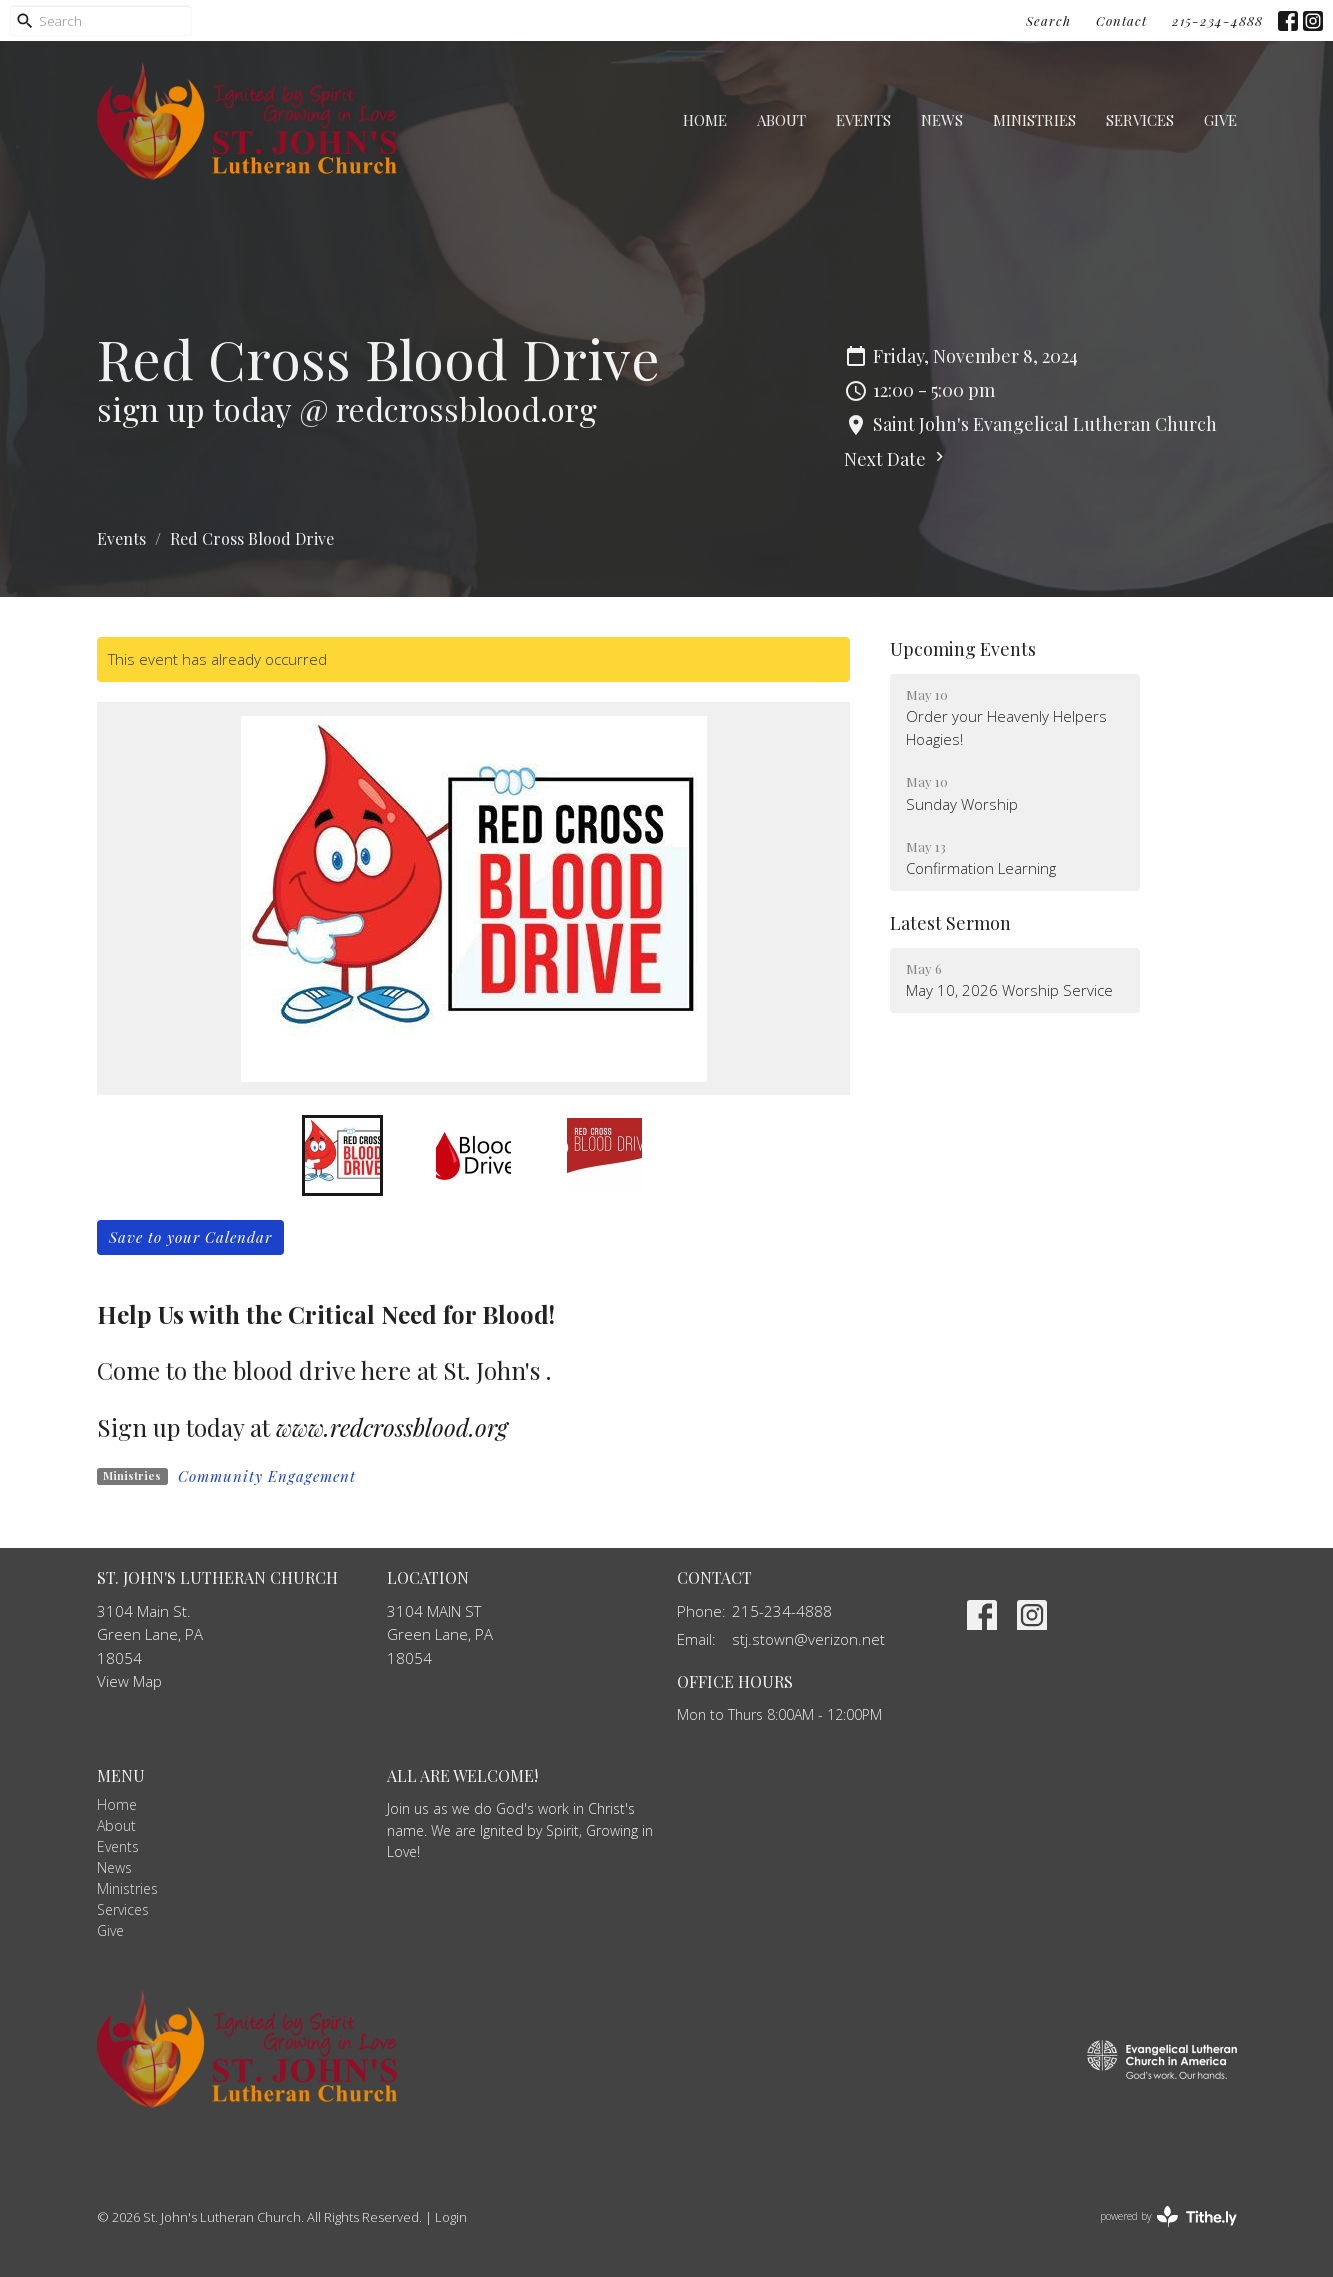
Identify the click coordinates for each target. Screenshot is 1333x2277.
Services (1140, 120)
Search (1048, 20)
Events (863, 120)
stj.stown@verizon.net (808, 1639)
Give (1220, 120)
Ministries (1034, 120)
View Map (129, 1681)
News (942, 120)
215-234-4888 (1217, 20)
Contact (1121, 20)
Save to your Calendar (190, 1237)
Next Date (896, 459)
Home (705, 120)
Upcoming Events (963, 649)
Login (451, 2217)
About (781, 120)
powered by (1168, 2216)
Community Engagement (267, 1476)
